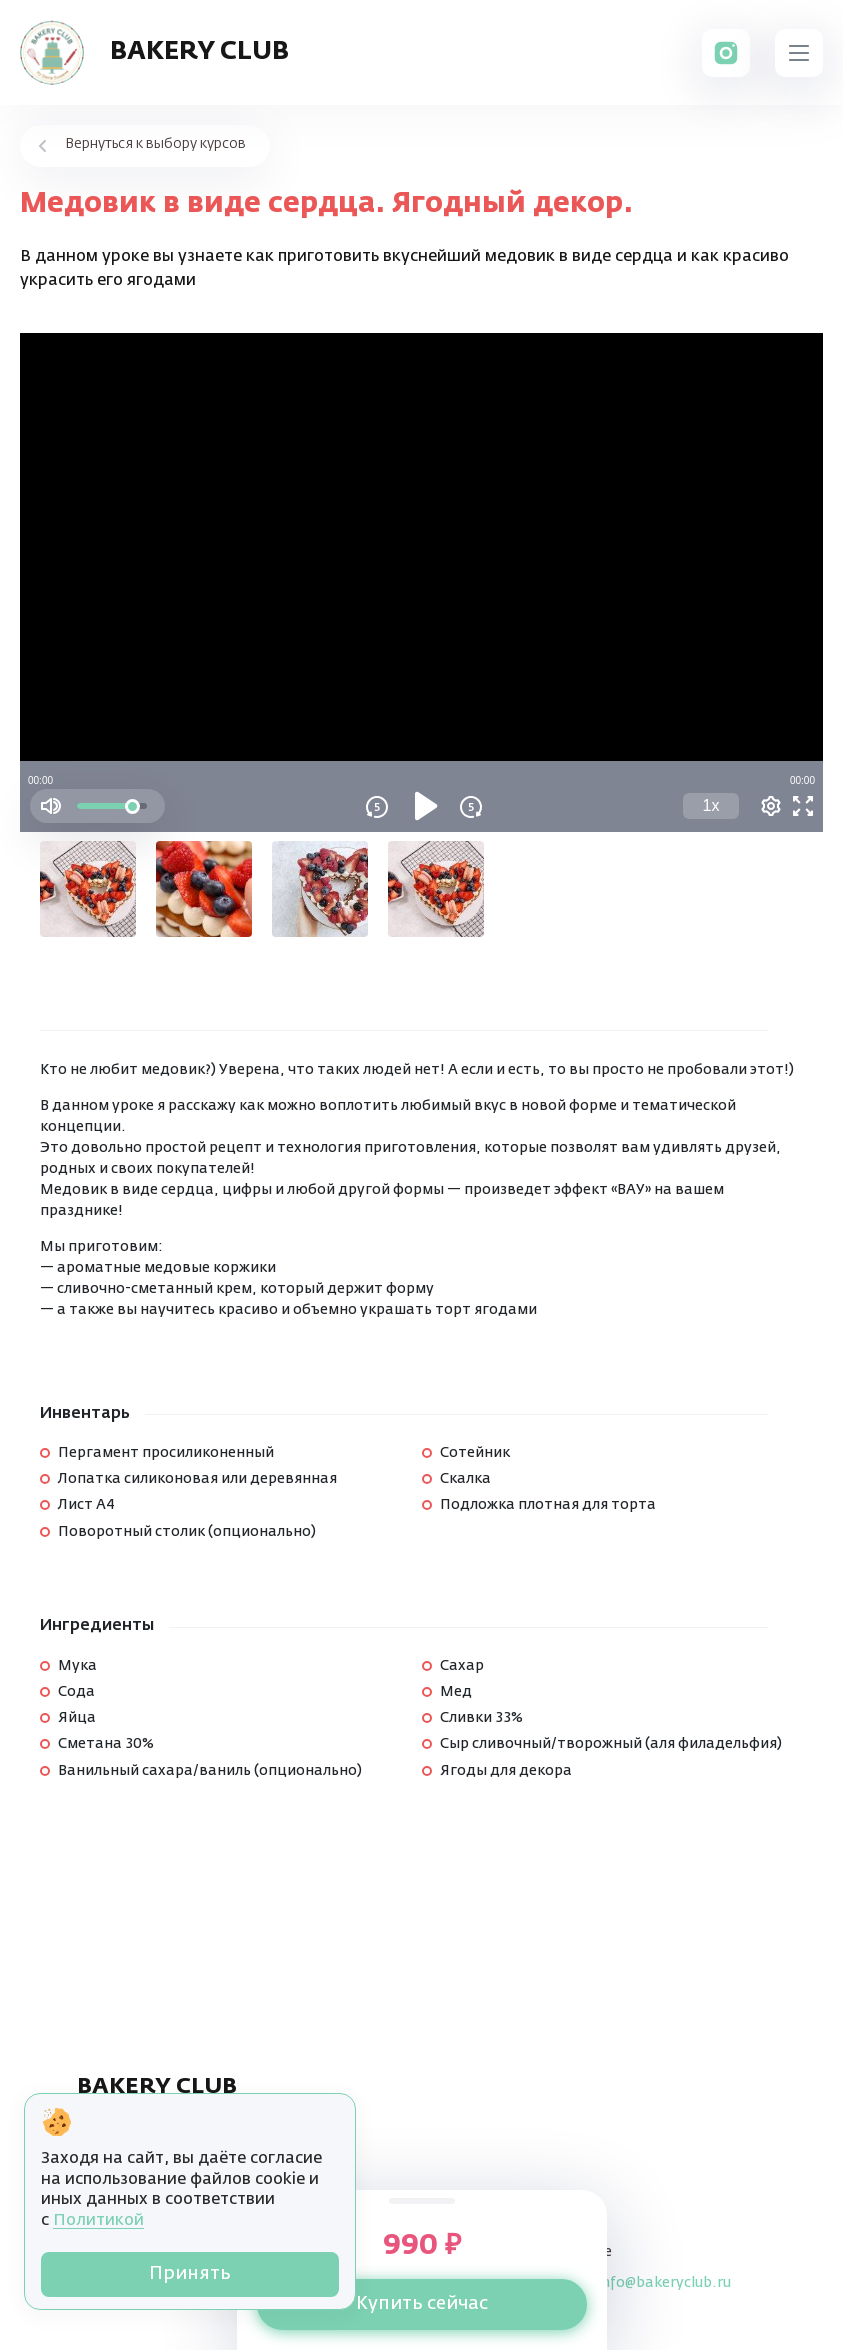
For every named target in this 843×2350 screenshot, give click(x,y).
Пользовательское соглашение (168, 2142)
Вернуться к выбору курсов (155, 144)
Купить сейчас (422, 2304)
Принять (190, 2274)
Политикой (98, 2221)
